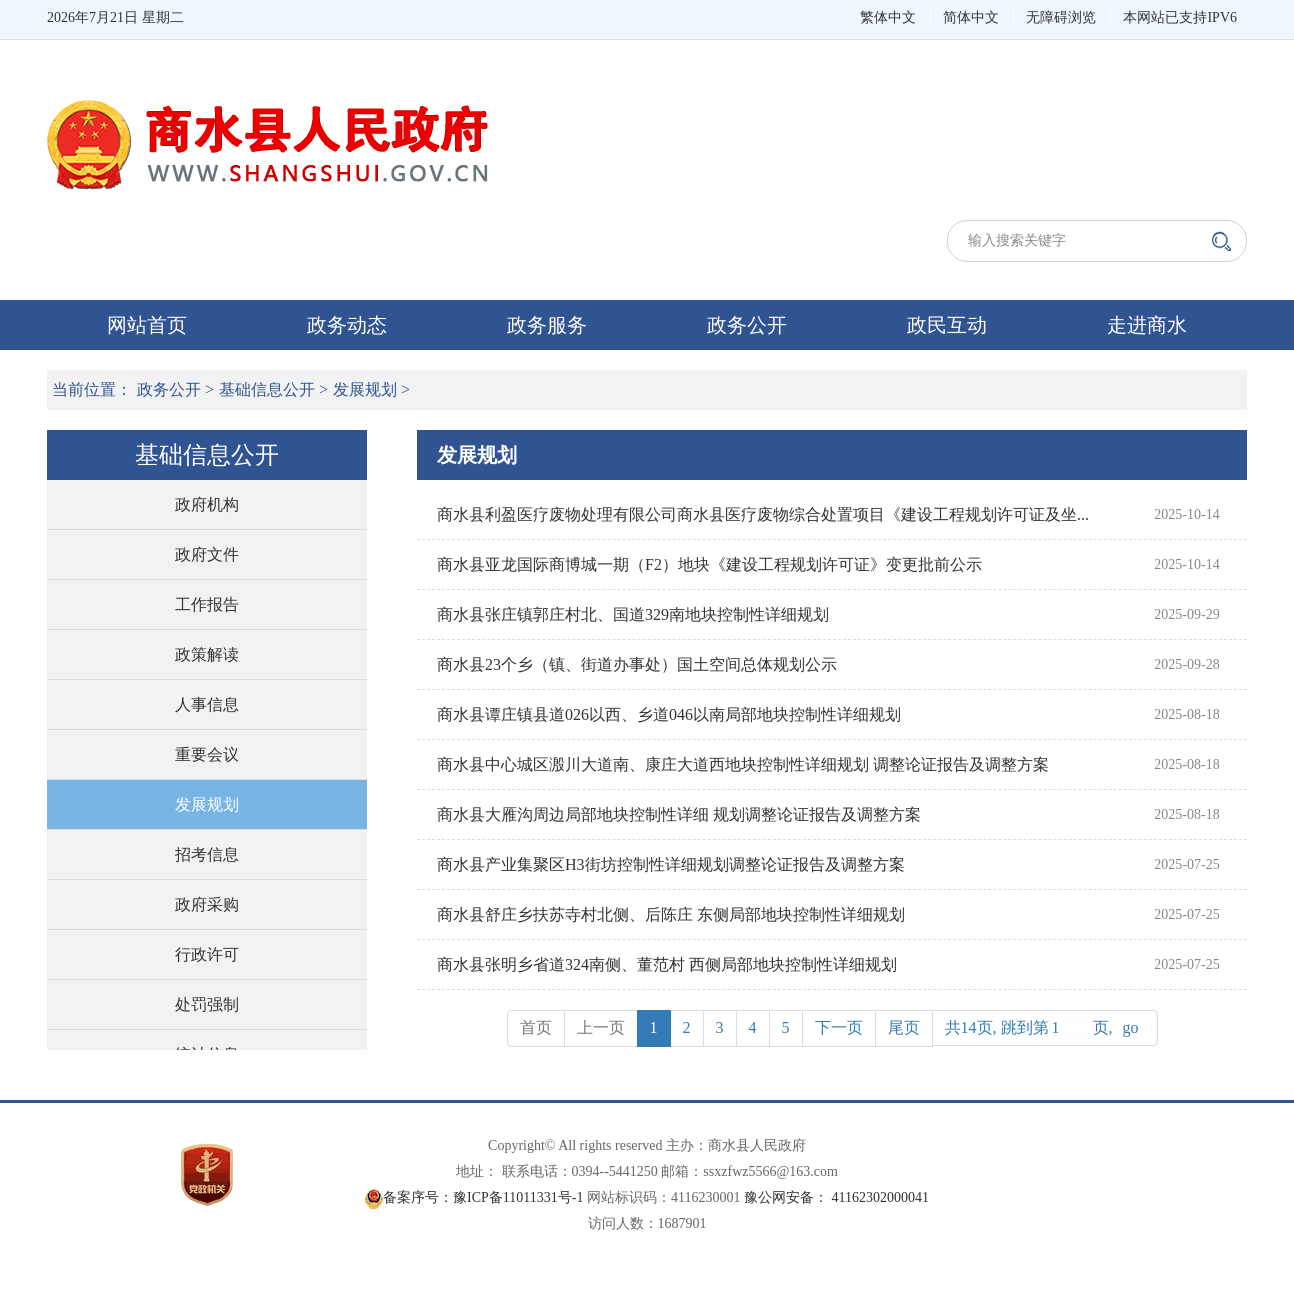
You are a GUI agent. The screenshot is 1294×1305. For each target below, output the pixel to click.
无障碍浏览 (1061, 17)
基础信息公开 (267, 389)
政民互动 (947, 325)
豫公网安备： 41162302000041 (836, 1197)
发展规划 (365, 389)
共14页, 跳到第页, (1045, 1028)
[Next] (839, 1028)
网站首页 (147, 325)
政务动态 (347, 325)
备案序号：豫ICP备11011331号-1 (483, 1197)
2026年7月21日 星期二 (115, 17)
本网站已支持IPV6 (1180, 17)
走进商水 (1147, 325)
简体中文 (971, 17)
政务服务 (547, 325)
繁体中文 (888, 17)
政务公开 (747, 325)
